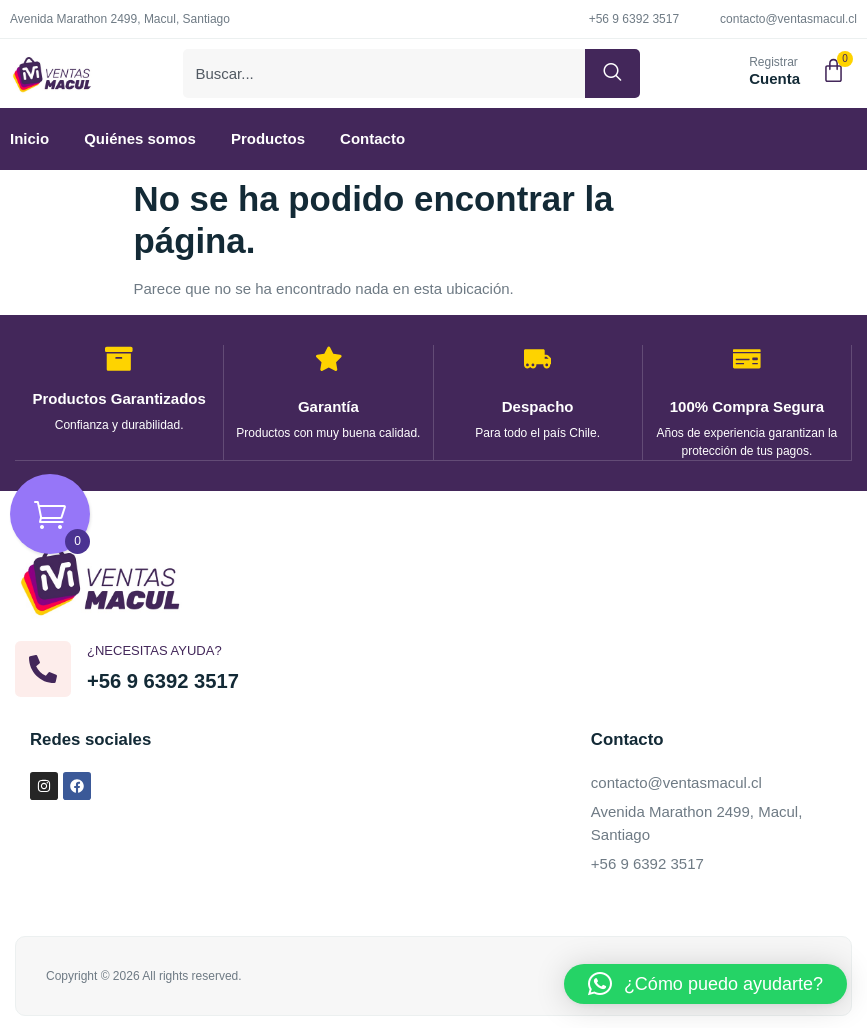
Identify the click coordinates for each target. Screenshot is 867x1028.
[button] (705, 984)
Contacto (372, 145)
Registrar (773, 66)
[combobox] (385, 77)
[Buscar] (613, 77)
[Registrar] (726, 76)
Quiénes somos (140, 145)
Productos (268, 145)
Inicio (29, 145)
